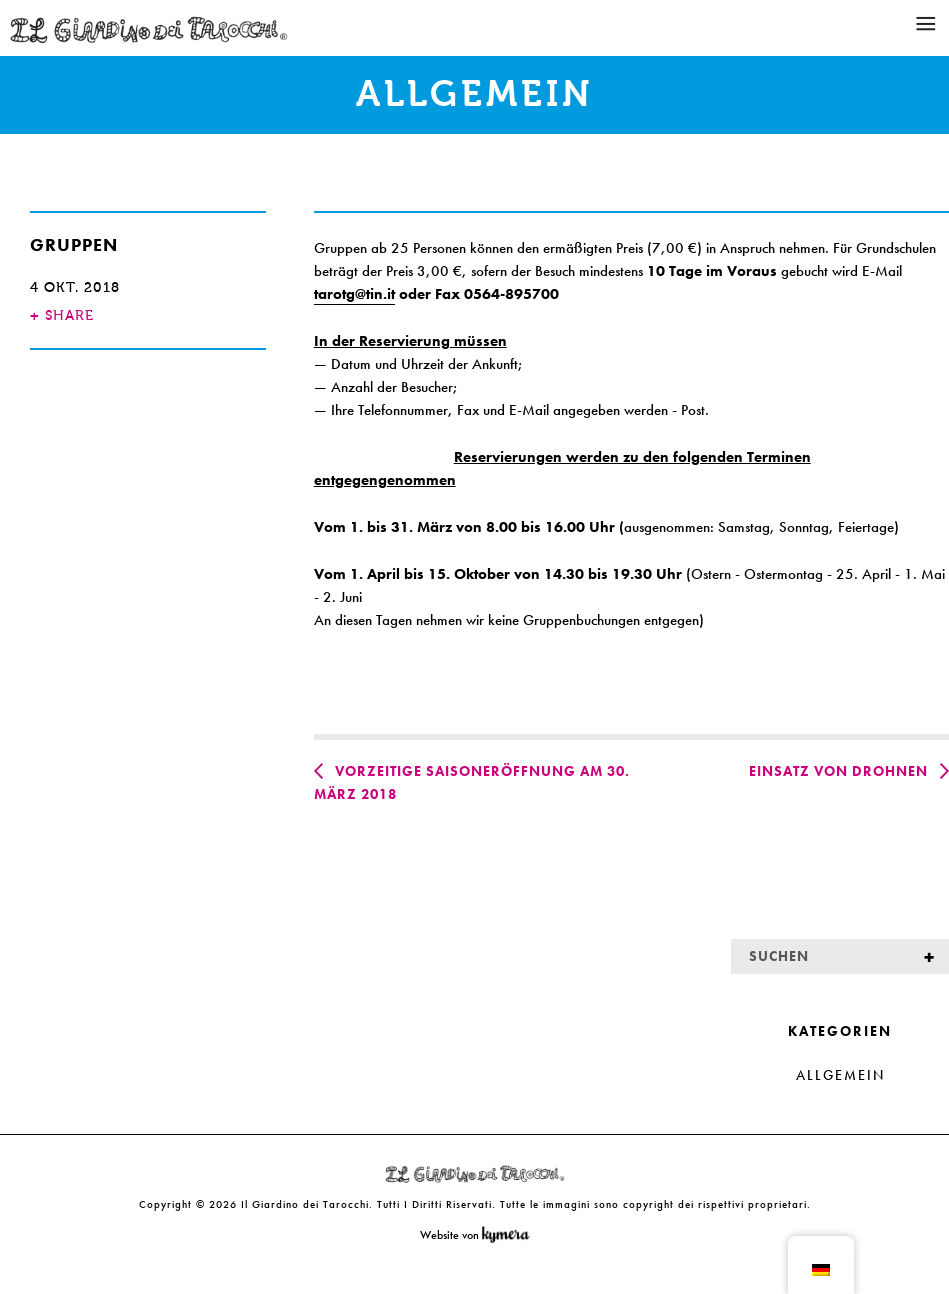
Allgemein (840, 1075)
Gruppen (74, 244)
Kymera (510, 1235)
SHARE (62, 316)
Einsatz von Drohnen (838, 771)
